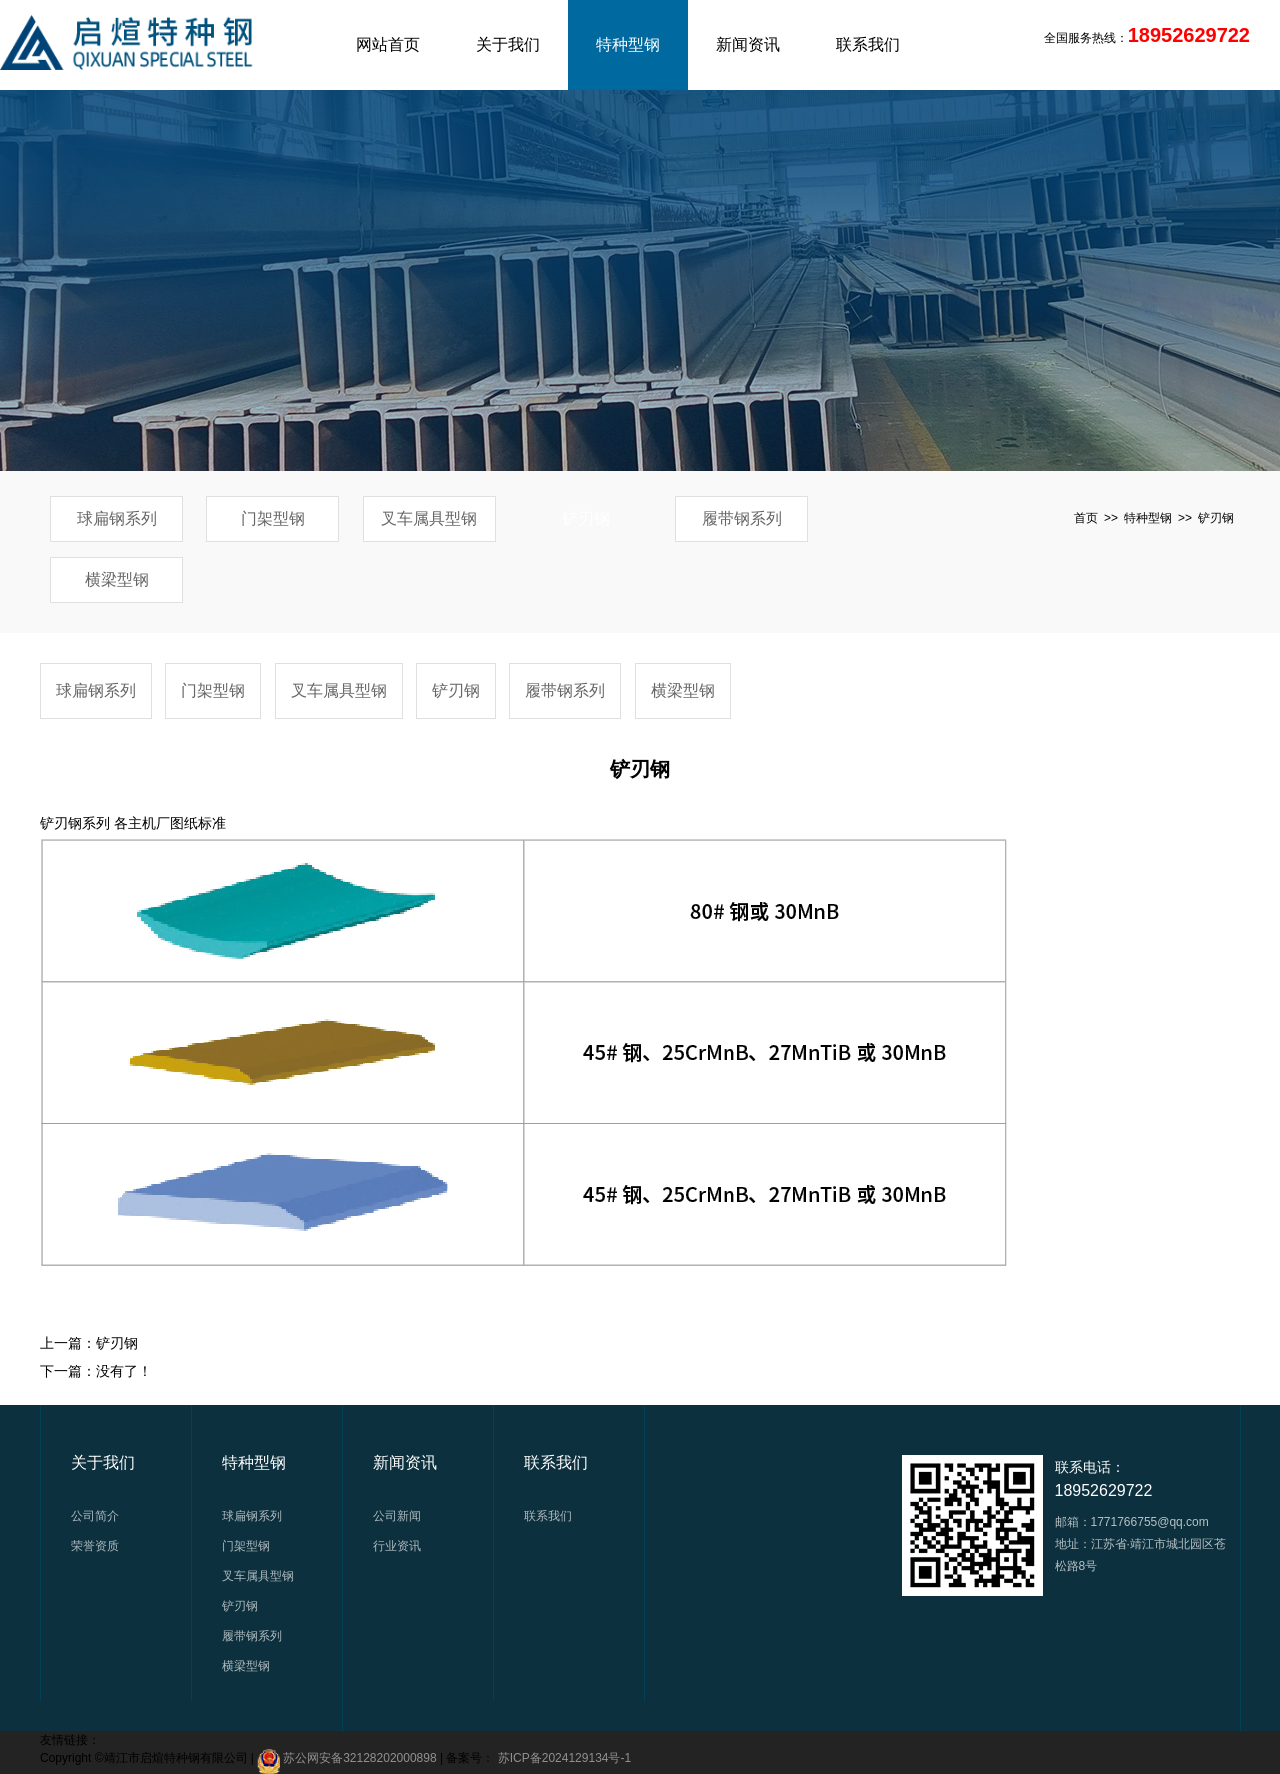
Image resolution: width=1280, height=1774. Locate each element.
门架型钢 (273, 518)
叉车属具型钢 (429, 518)
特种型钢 (628, 44)
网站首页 (388, 44)
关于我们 (508, 44)
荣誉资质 (95, 1546)
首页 (1086, 518)
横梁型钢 (117, 579)
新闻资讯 (748, 44)
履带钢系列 (742, 518)
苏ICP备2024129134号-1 (564, 1758)
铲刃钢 (586, 518)
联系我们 (868, 44)
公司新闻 (397, 1516)
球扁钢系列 (117, 518)
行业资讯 (397, 1546)
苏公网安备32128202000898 (359, 1758)
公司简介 (95, 1516)
